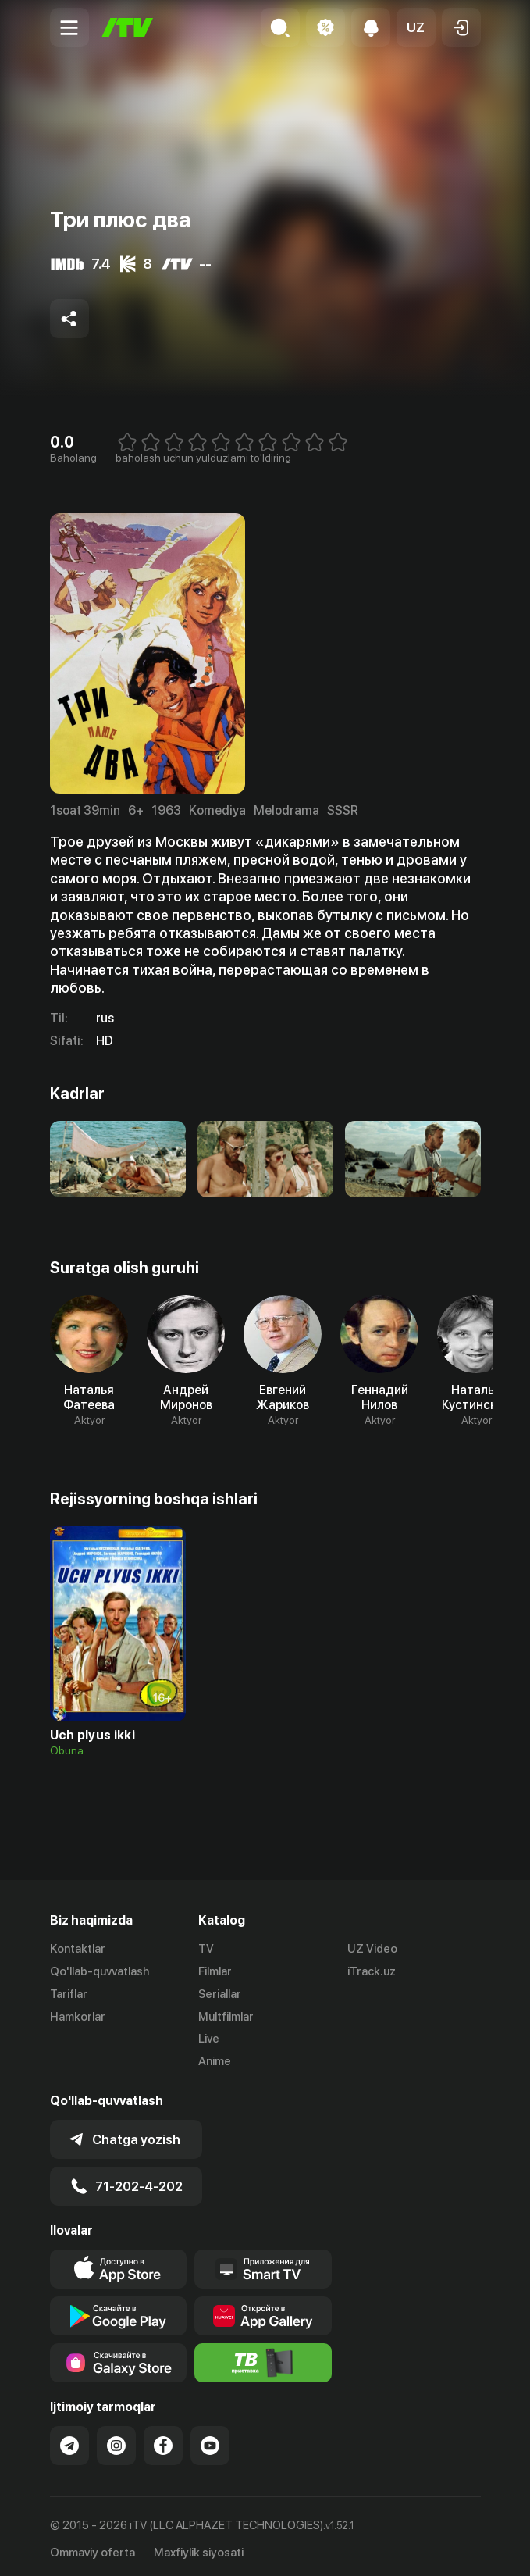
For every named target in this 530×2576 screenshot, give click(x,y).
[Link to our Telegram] (69, 2440)
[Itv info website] (263, 2358)
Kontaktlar (77, 1949)
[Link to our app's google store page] (118, 2311)
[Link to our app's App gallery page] (263, 2311)
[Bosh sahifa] (127, 28)
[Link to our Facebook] (163, 2440)
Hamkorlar (77, 2017)
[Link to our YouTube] (209, 2440)
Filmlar (215, 1971)
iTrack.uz (371, 1971)
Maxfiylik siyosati (199, 2548)
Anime (214, 2061)
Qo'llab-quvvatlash (99, 1971)
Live (208, 2039)
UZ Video (372, 1949)
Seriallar (219, 1994)
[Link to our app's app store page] (118, 2264)
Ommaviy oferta (92, 2548)
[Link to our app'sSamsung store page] (118, 2358)
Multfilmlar (226, 2017)
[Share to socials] (69, 318)
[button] (416, 27)
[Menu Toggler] (69, 27)
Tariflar (68, 1994)
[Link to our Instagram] (116, 2440)
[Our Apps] (263, 2264)
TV (206, 1949)
